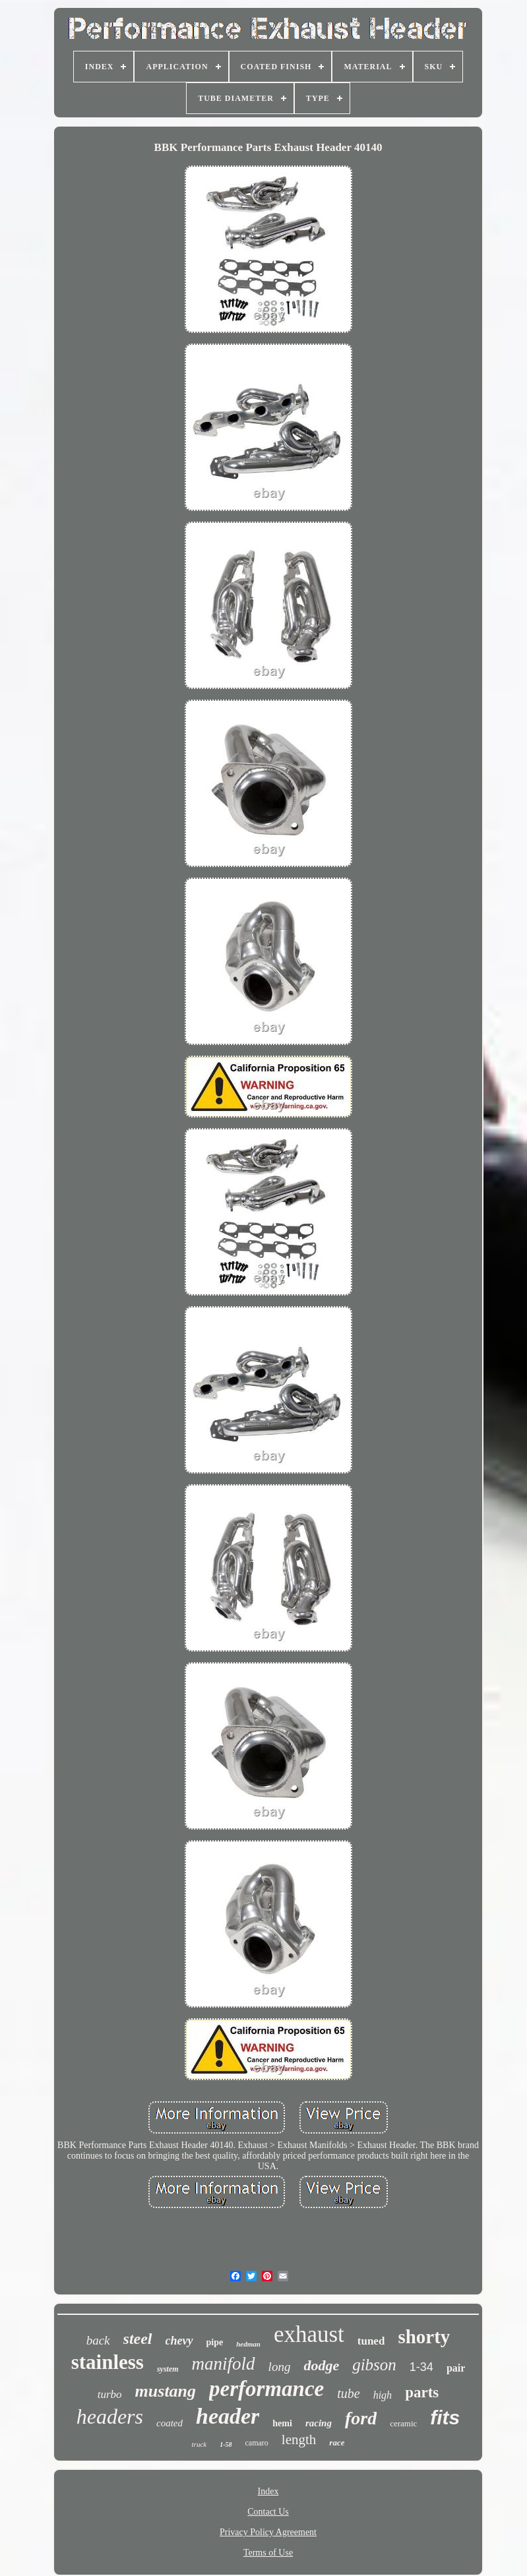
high (382, 2395)
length (299, 2439)
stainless (107, 2362)
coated (169, 2423)
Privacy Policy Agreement (268, 2532)
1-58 (226, 2444)
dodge (321, 2365)
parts (422, 2392)
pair (456, 2368)
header (227, 2416)
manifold (223, 2364)
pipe (215, 2342)
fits (445, 2417)
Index (268, 2491)
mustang (166, 2391)
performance (266, 2389)
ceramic (403, 2423)
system (168, 2369)
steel (137, 2338)
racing (318, 2423)
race (336, 2442)
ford (361, 2418)
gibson (374, 2365)
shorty (424, 2336)
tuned (371, 2341)
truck (199, 2444)
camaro (256, 2442)
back (98, 2340)
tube (348, 2393)
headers (110, 2416)
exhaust (309, 2334)
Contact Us (268, 2512)
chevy (179, 2340)
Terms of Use (268, 2553)
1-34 (421, 2367)
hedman (248, 2344)
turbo (110, 2394)
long (279, 2367)
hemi (282, 2423)
